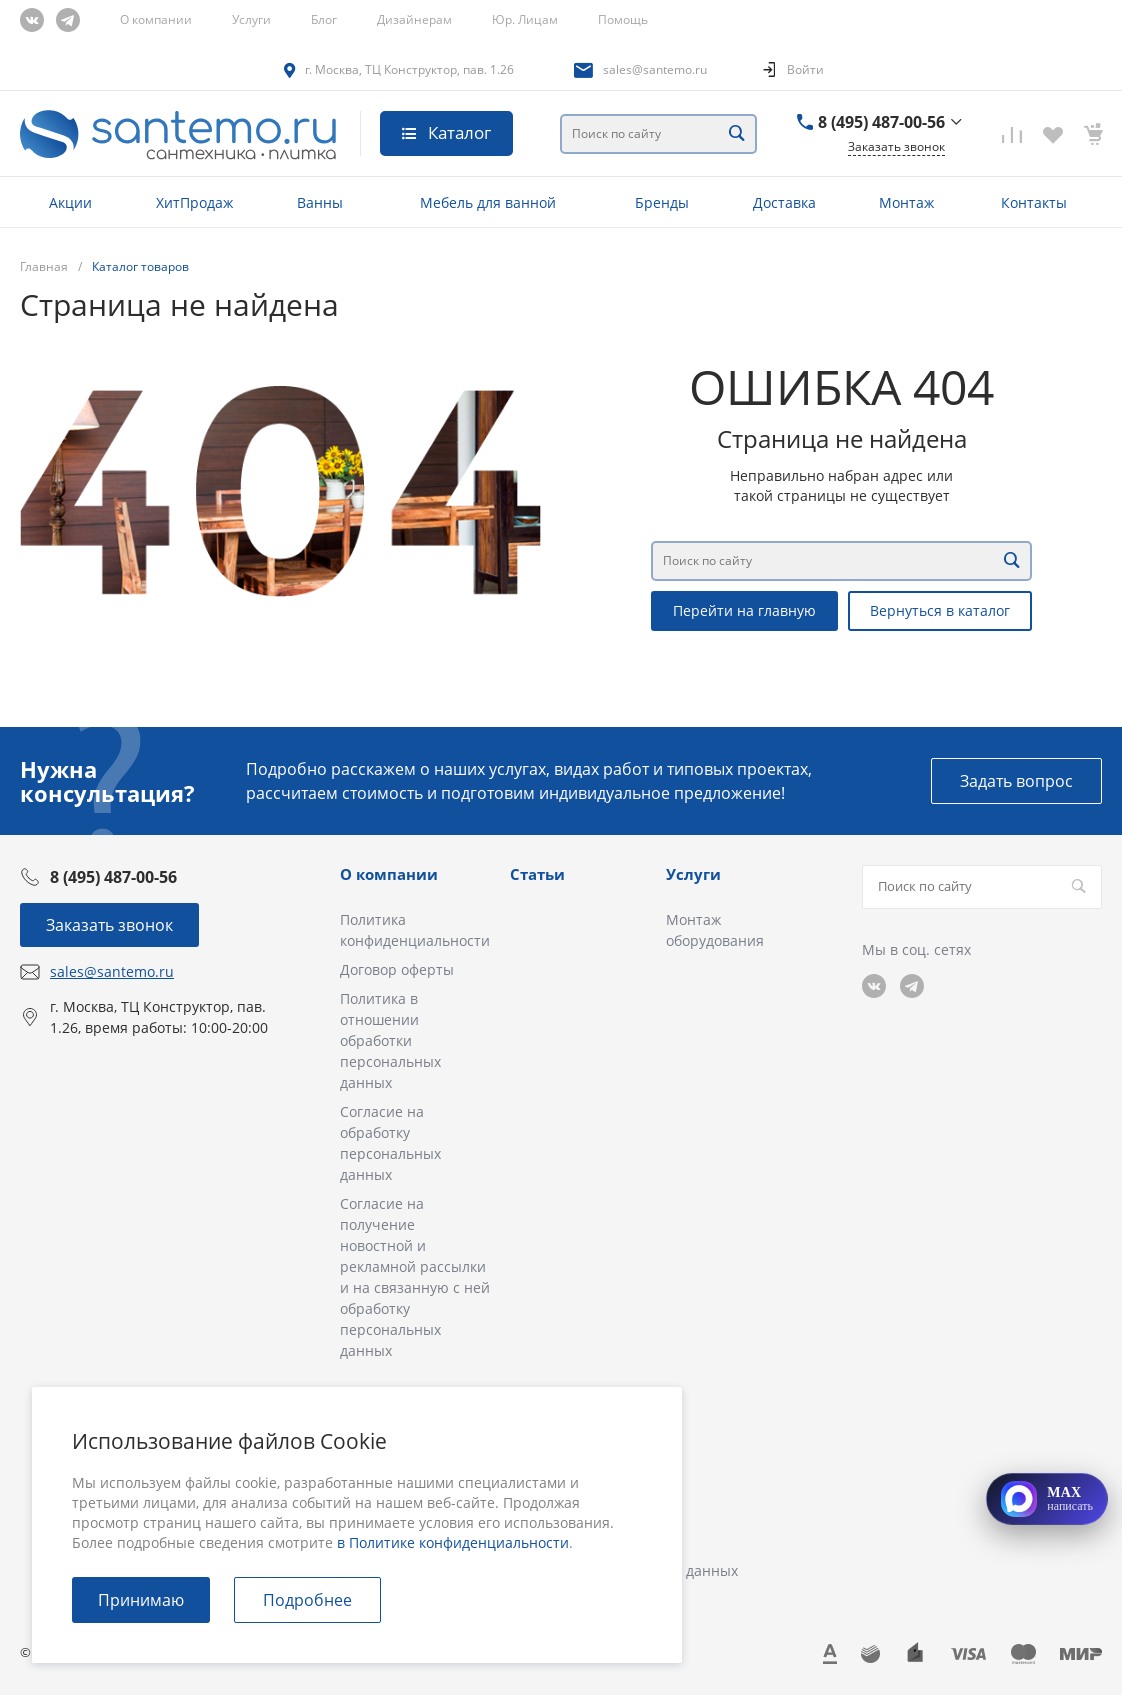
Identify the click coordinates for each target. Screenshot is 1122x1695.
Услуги (251, 19)
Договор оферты (397, 969)
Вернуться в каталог (940, 610)
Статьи (537, 874)
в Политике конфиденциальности (453, 1542)
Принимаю (141, 1600)
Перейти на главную (744, 610)
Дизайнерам (414, 19)
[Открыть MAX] (1047, 1499)
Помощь (623, 19)
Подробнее (307, 1600)
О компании (156, 19)
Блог (324, 19)
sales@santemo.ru (655, 69)
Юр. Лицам (525, 19)
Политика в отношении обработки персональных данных (390, 1040)
